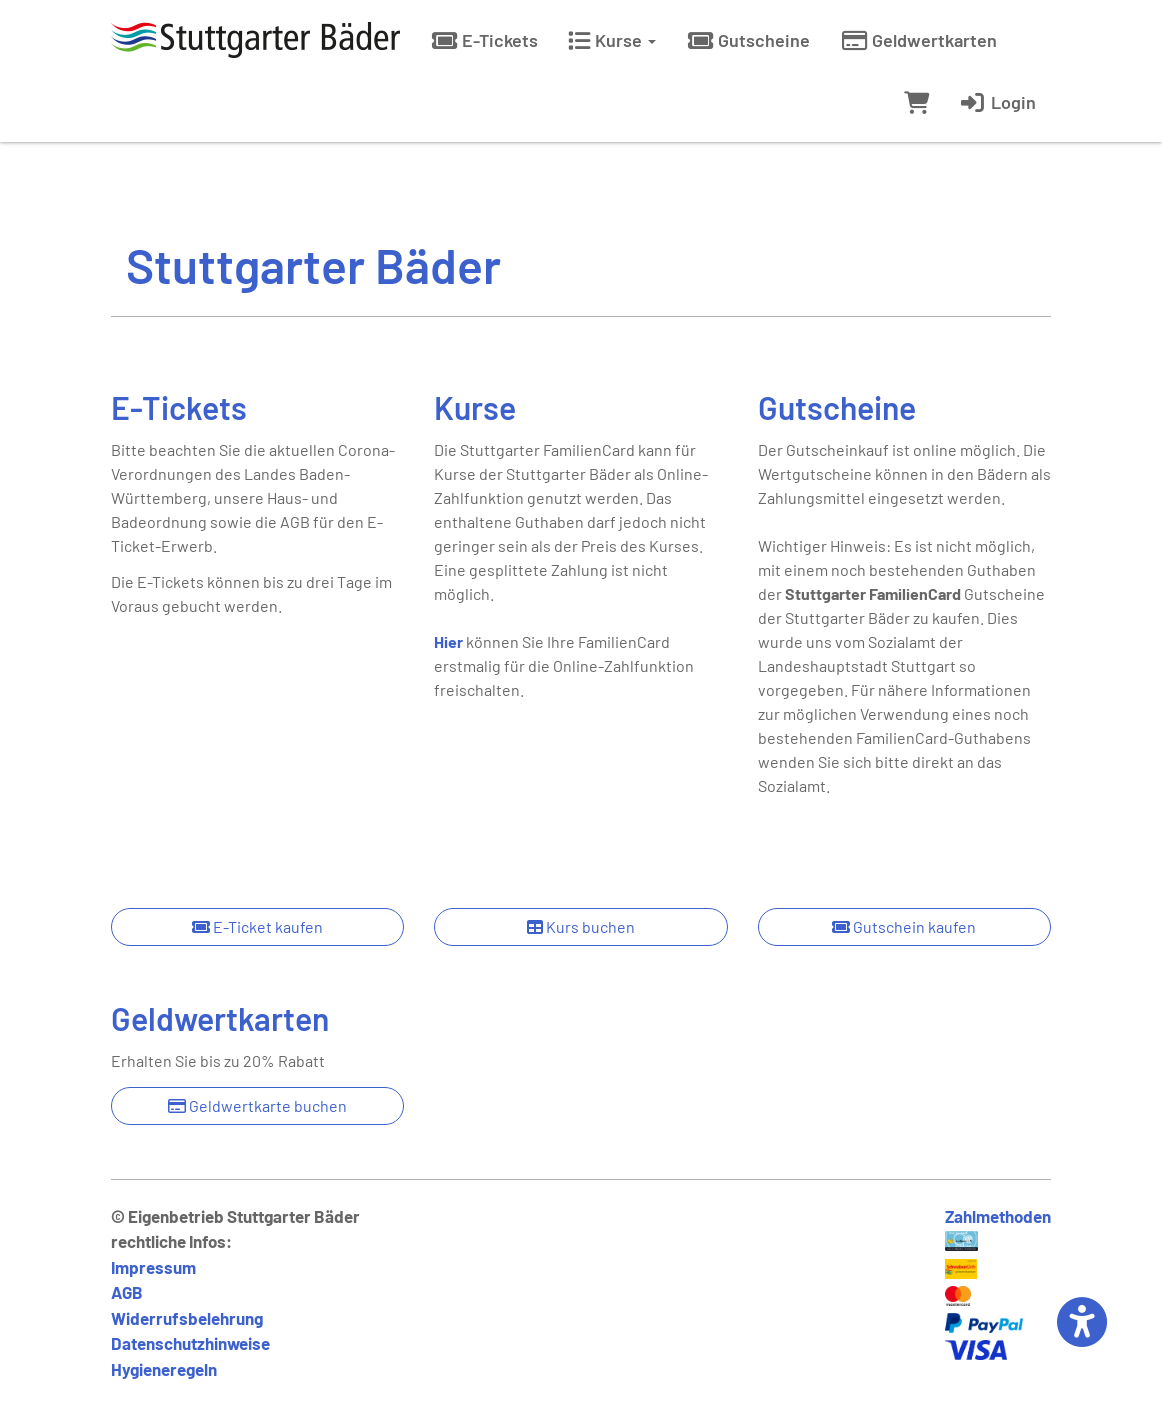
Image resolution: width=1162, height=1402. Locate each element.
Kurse (612, 40)
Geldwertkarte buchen (257, 1105)
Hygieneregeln (164, 1369)
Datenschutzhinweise (190, 1343)
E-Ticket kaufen (257, 926)
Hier (448, 641)
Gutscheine (748, 40)
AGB (127, 1292)
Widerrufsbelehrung (187, 1318)
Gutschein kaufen (904, 926)
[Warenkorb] (916, 102)
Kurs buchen (581, 926)
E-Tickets (484, 40)
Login (997, 102)
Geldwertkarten (918, 40)
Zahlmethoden (998, 1216)
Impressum (153, 1267)
